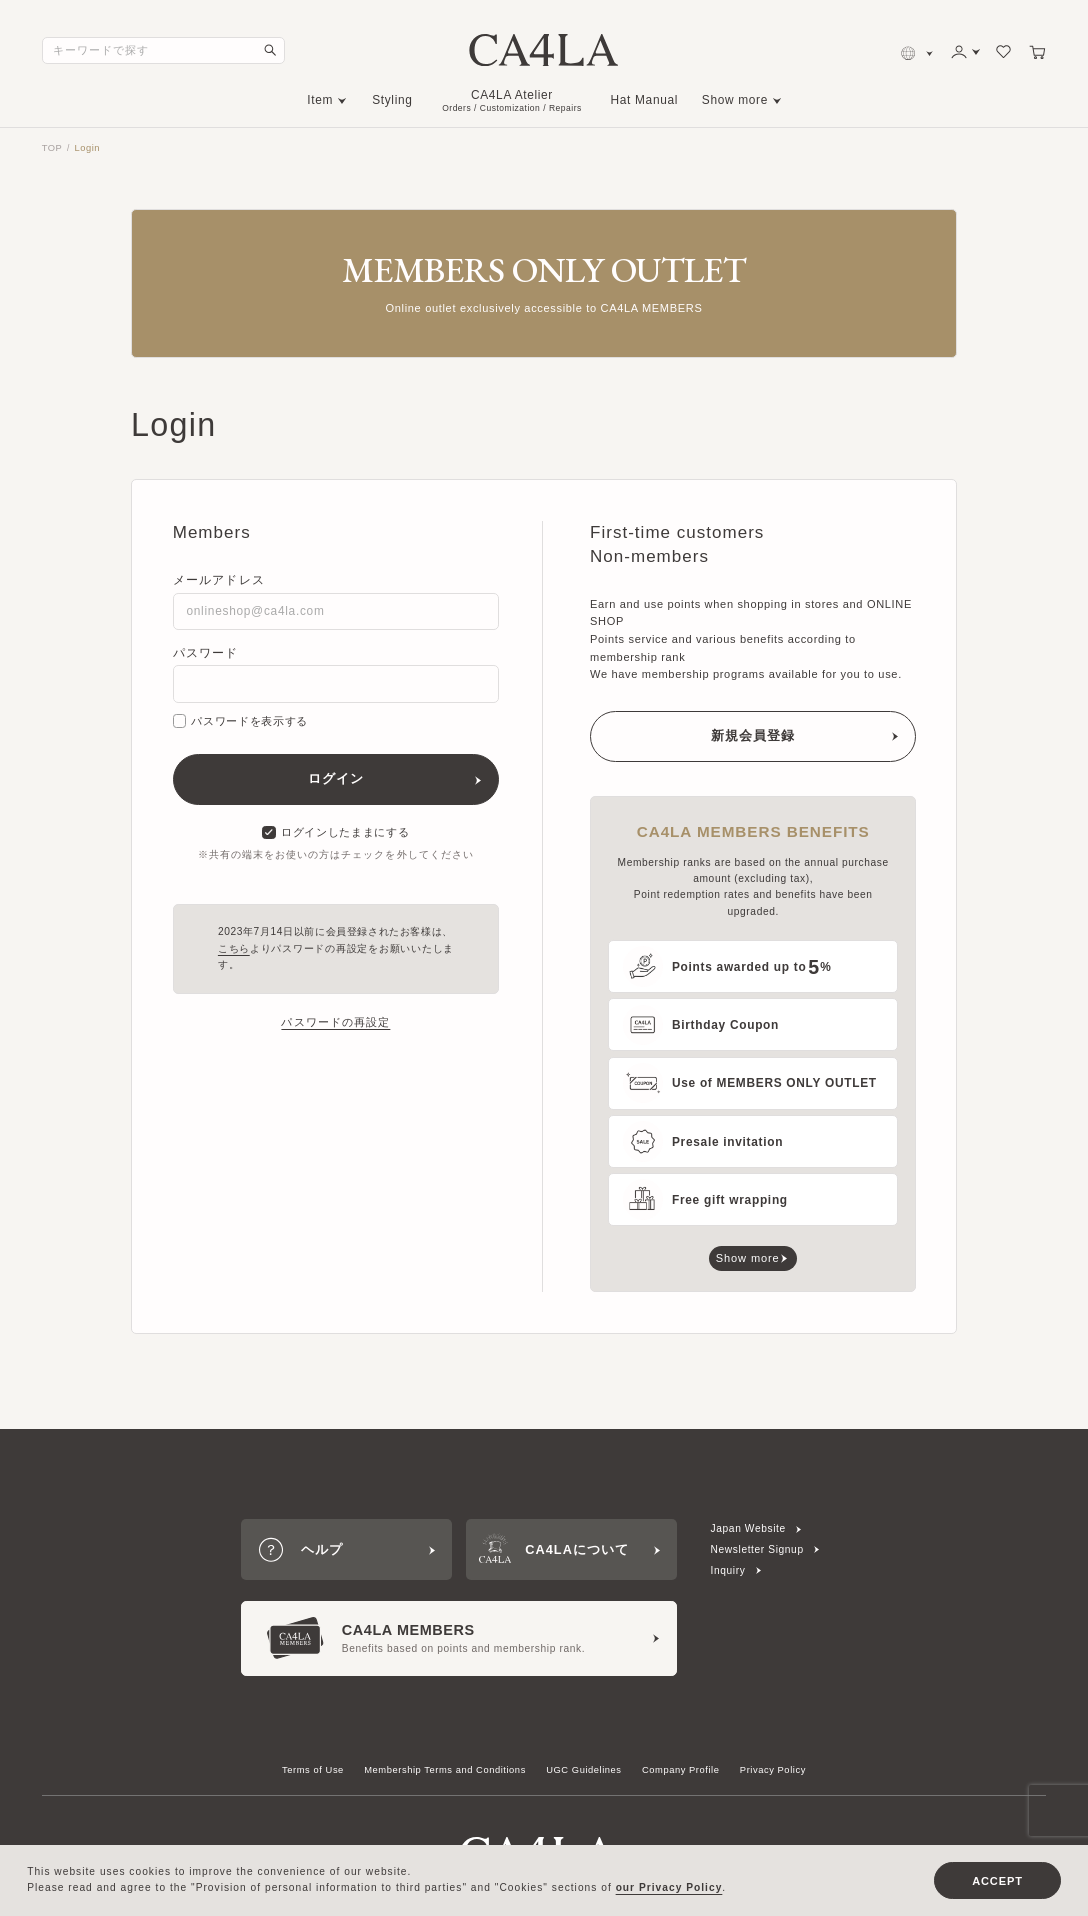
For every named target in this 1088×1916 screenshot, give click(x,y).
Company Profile (681, 1770)
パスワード (206, 653)
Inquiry (728, 1570)
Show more (735, 100)
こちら (234, 948)
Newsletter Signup (757, 1549)
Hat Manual (644, 100)
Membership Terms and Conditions (445, 1770)
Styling (392, 100)
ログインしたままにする (335, 833)
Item (320, 100)
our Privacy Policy (669, 1887)
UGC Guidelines (583, 1770)
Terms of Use (313, 1770)
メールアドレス (219, 580)
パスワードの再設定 (335, 1022)
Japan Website (748, 1528)
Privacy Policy (773, 1770)
